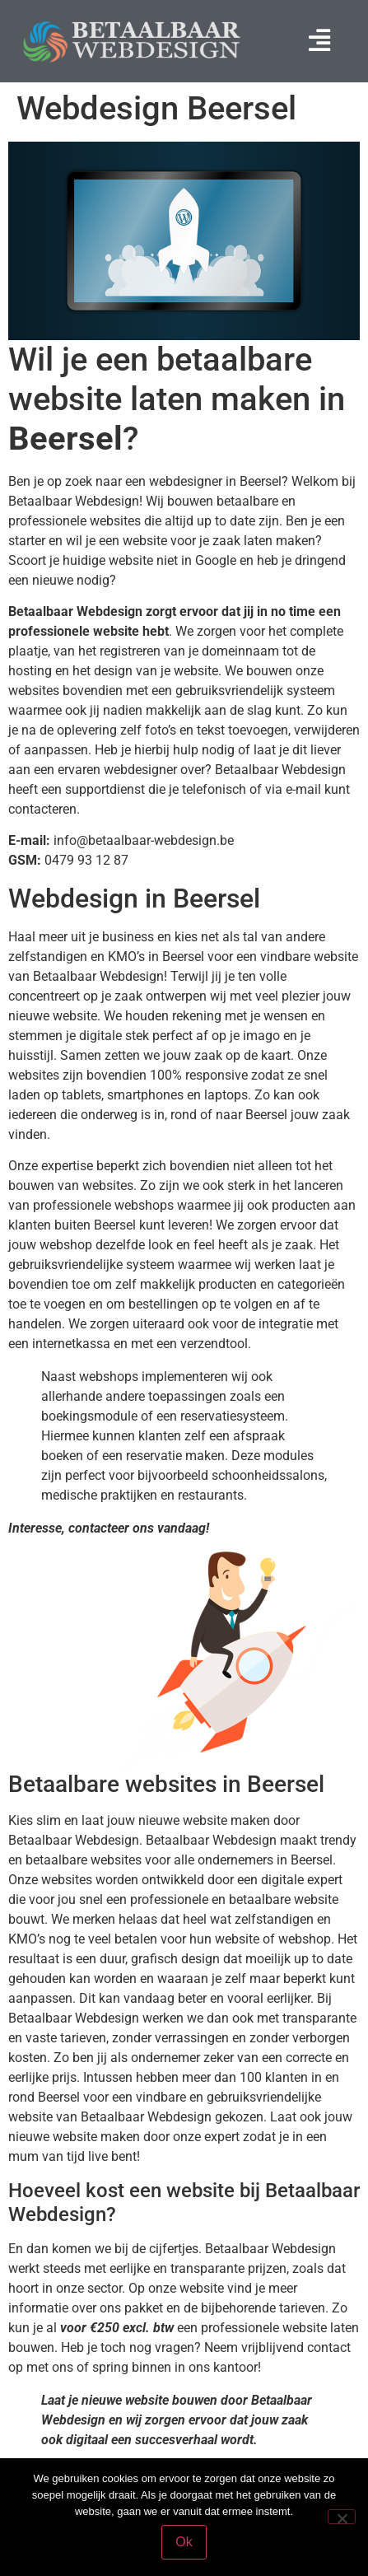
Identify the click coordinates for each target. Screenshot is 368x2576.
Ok (183, 2542)
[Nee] (342, 2516)
